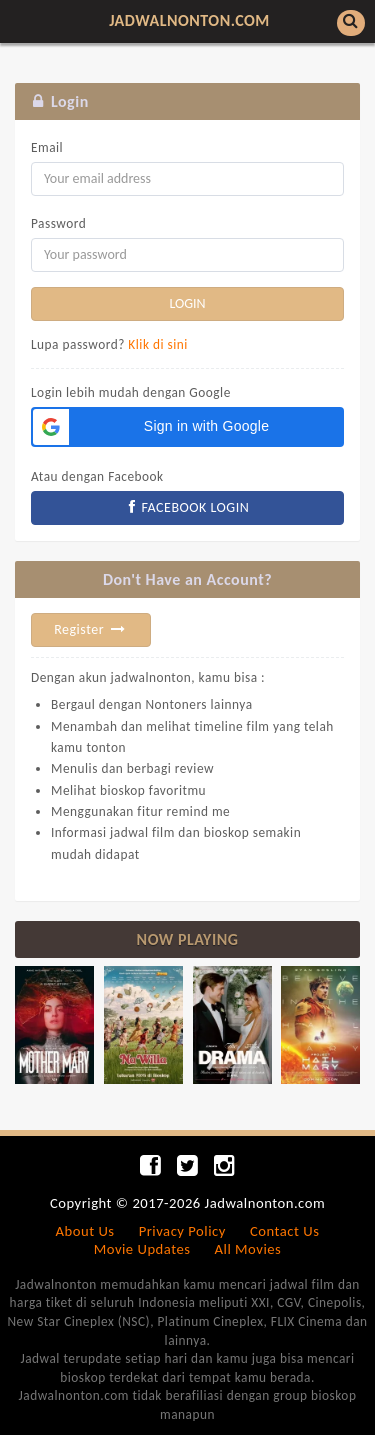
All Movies (248, 1249)
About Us (85, 1231)
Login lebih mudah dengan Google (131, 392)
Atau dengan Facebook (97, 476)
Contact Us (284, 1231)
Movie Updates (142, 1249)
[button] (187, 427)
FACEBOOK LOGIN (188, 507)
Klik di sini (158, 344)
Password (58, 223)
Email (47, 147)
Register (91, 629)
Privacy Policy (182, 1231)
